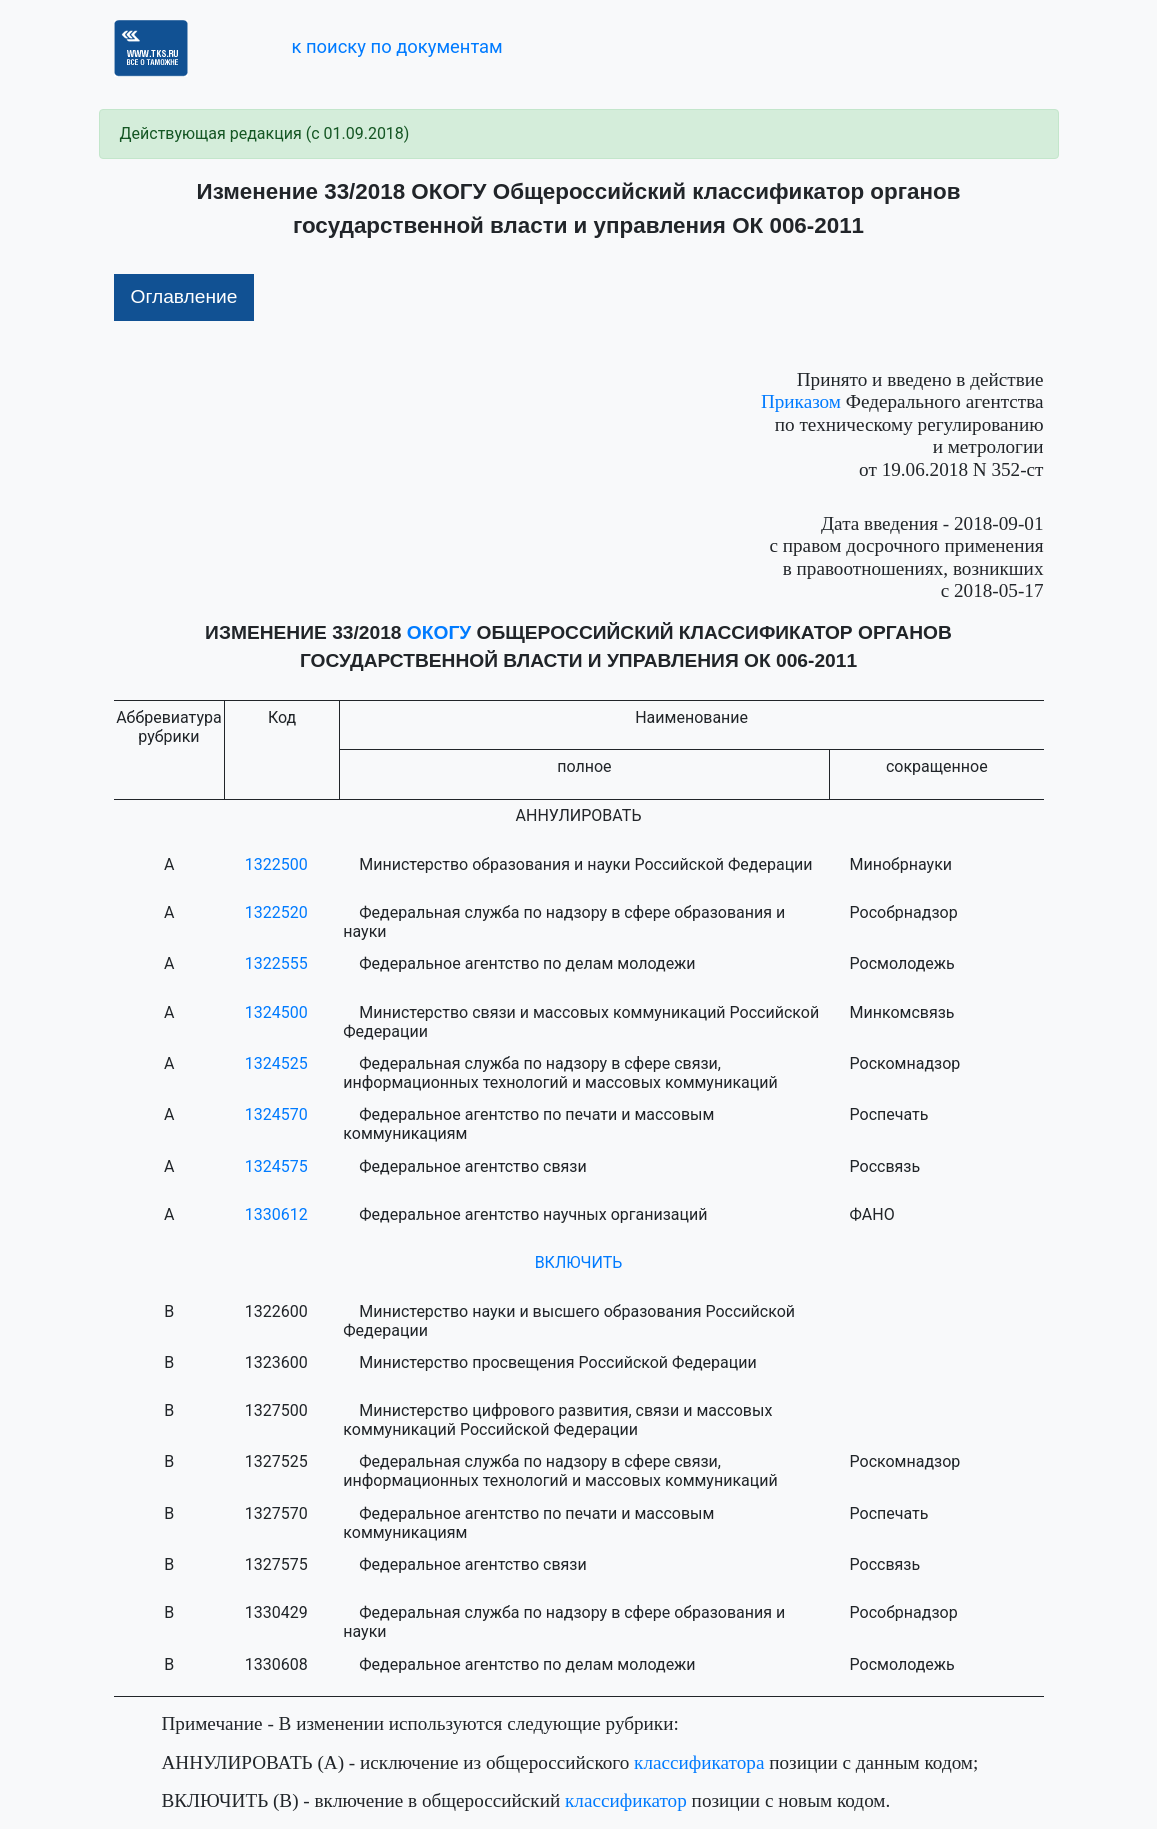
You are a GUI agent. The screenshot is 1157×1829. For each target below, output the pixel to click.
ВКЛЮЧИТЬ (579, 1262)
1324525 (276, 1063)
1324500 (276, 1012)
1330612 (276, 1214)
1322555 (276, 963)
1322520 (276, 912)
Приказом (801, 401)
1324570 (276, 1114)
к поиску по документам (396, 46)
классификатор (626, 1800)
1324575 (276, 1166)
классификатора (699, 1762)
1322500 (276, 864)
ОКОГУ (439, 632)
